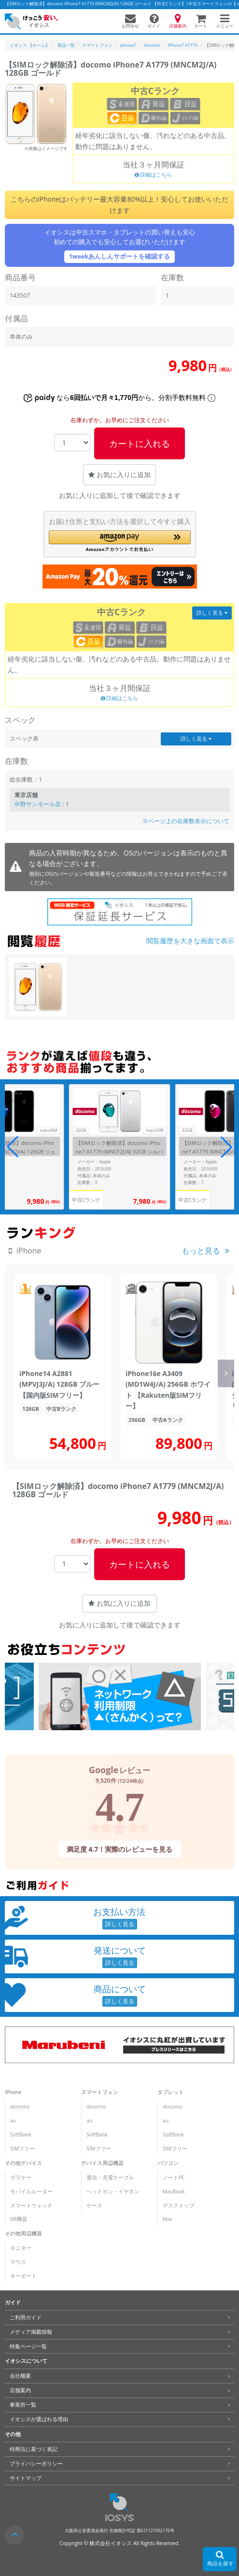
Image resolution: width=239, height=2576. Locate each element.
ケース (94, 2205)
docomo (19, 2106)
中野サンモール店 (37, 804)
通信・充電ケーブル (110, 2177)
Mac (167, 2219)
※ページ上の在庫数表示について (185, 821)
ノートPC (174, 2177)
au (13, 2120)
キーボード (23, 2276)
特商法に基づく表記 (33, 2449)
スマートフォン (99, 2092)
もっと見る (201, 1250)
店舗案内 (20, 2390)
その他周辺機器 (23, 2233)
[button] (120, 541)
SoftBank (20, 2134)
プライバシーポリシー (36, 2463)
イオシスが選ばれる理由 (39, 2419)
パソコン (168, 2163)
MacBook (173, 2191)
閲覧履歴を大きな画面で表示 (190, 940)
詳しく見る (212, 612)
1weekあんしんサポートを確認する (119, 256)
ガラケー (20, 2177)
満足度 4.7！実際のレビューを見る (120, 1848)
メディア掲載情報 (31, 2331)
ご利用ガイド (26, 2317)
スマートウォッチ (31, 2205)
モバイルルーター (31, 2191)
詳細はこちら (153, 174)
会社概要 (20, 2375)
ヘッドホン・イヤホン (113, 2191)
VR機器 (18, 2219)
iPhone (13, 2092)
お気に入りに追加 (119, 474)
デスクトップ (179, 2205)
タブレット (170, 2092)
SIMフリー (22, 2148)
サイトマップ (26, 2478)
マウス (18, 2262)
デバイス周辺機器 (102, 2163)
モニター (20, 2248)
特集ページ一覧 (28, 2346)
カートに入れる (139, 443)
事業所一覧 (23, 2404)
